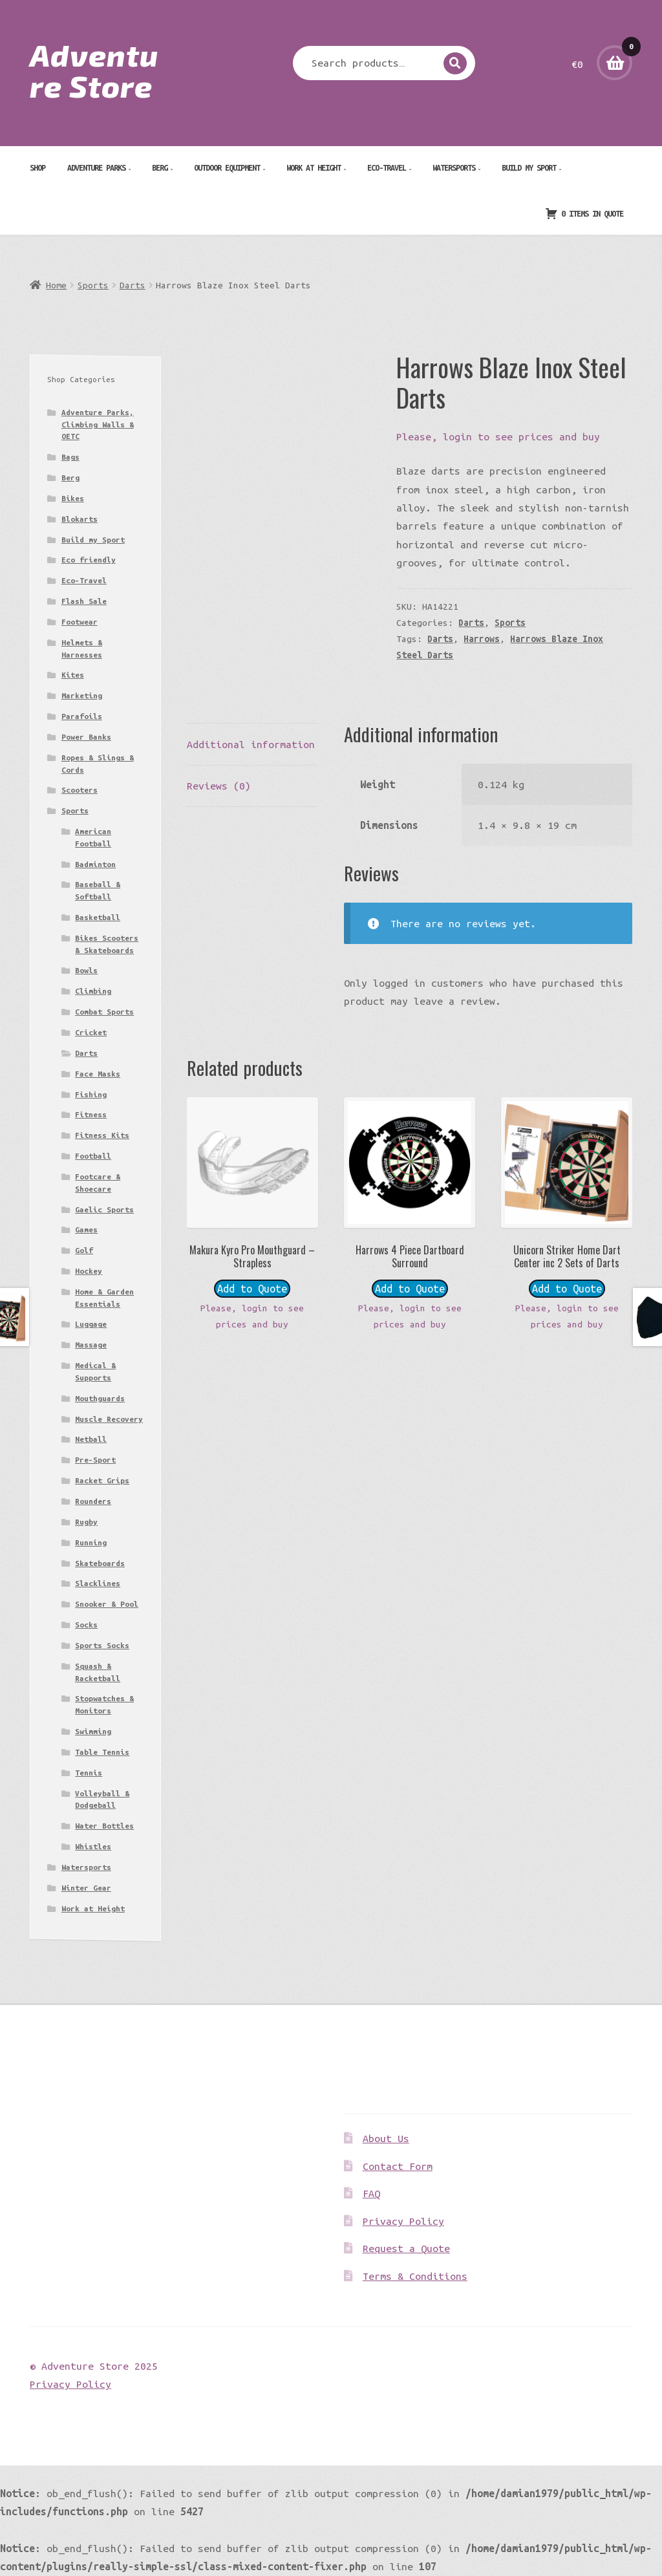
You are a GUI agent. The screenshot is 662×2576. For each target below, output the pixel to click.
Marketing (81, 695)
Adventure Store (94, 69)
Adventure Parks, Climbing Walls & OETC (97, 424)
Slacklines (97, 1583)
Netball (91, 1439)
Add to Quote (252, 1288)
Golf (84, 1250)
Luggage (91, 1324)
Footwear (79, 621)
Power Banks (86, 737)
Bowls (86, 970)
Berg (159, 167)
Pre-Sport (95, 1459)
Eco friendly (88, 559)
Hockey (88, 1271)
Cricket (91, 1032)
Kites (72, 675)
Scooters (79, 790)
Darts (132, 285)
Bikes (72, 498)
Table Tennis (102, 1752)
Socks (86, 1624)
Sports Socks (102, 1645)
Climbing (93, 991)
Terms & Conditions (415, 2276)
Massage (91, 1344)
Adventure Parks (96, 167)
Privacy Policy (403, 2221)
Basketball (97, 917)
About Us (386, 2138)
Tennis (88, 1772)
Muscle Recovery (109, 1419)
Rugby (86, 1522)
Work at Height (313, 167)
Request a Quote (406, 2248)
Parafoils (81, 716)
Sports (93, 285)
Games (86, 1229)
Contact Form (397, 2166)
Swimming (93, 1731)
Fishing (91, 1094)
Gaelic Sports (104, 1209)
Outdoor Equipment (227, 167)
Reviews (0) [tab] (219, 785)
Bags (70, 457)
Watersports (453, 167)
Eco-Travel (386, 167)
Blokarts (79, 519)
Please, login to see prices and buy (498, 436)
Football (93, 1156)
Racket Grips (102, 1480)
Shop (37, 167)
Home (56, 285)
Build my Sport (529, 167)
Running (91, 1542)
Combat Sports (104, 1011)
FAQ (371, 2193)
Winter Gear (86, 1888)
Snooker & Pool (106, 1604)
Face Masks (97, 1073)
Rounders (93, 1501)
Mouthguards (100, 1398)
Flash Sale (84, 601)
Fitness (91, 1114)
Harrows (482, 639)
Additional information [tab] (251, 744)
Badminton (95, 864)
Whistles (93, 1846)
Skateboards (100, 1563)
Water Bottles (104, 1825)
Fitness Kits (102, 1135)
